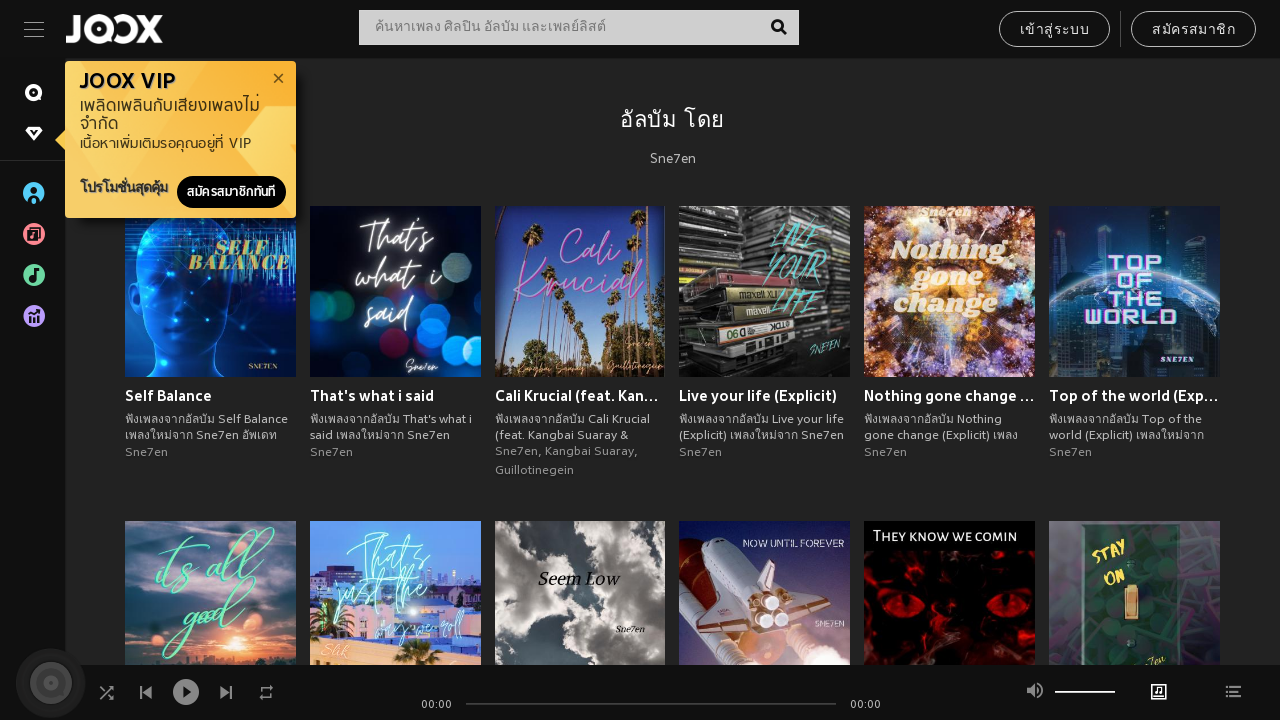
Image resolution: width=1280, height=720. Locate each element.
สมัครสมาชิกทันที (231, 192)
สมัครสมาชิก (1193, 30)
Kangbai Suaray (589, 452)
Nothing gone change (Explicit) (949, 396)
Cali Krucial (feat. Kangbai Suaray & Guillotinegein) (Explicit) (580, 396)
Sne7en (673, 160)
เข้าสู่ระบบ (1054, 30)
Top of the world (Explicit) (1134, 396)
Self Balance (168, 396)
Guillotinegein (534, 471)
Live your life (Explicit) (758, 396)
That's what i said (372, 396)
